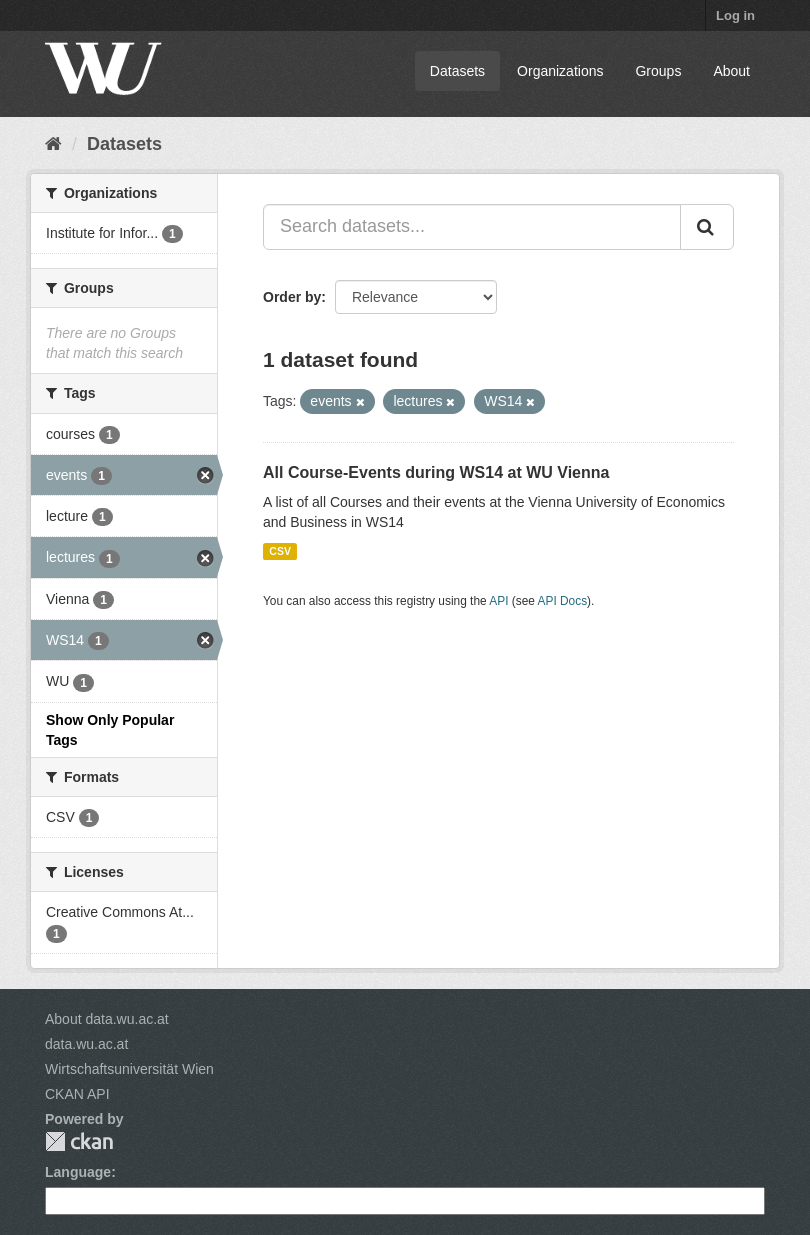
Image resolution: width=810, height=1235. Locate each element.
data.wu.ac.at (86, 1044)
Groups (658, 71)
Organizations (560, 71)
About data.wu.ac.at (107, 1019)
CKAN (79, 1141)
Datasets (457, 71)
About (731, 71)
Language (78, 1172)
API (498, 601)
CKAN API (77, 1094)
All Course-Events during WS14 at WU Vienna (436, 472)
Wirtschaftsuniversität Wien (129, 1069)
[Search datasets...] (472, 227)
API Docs (563, 601)
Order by (292, 297)
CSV (280, 551)
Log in (735, 15)
